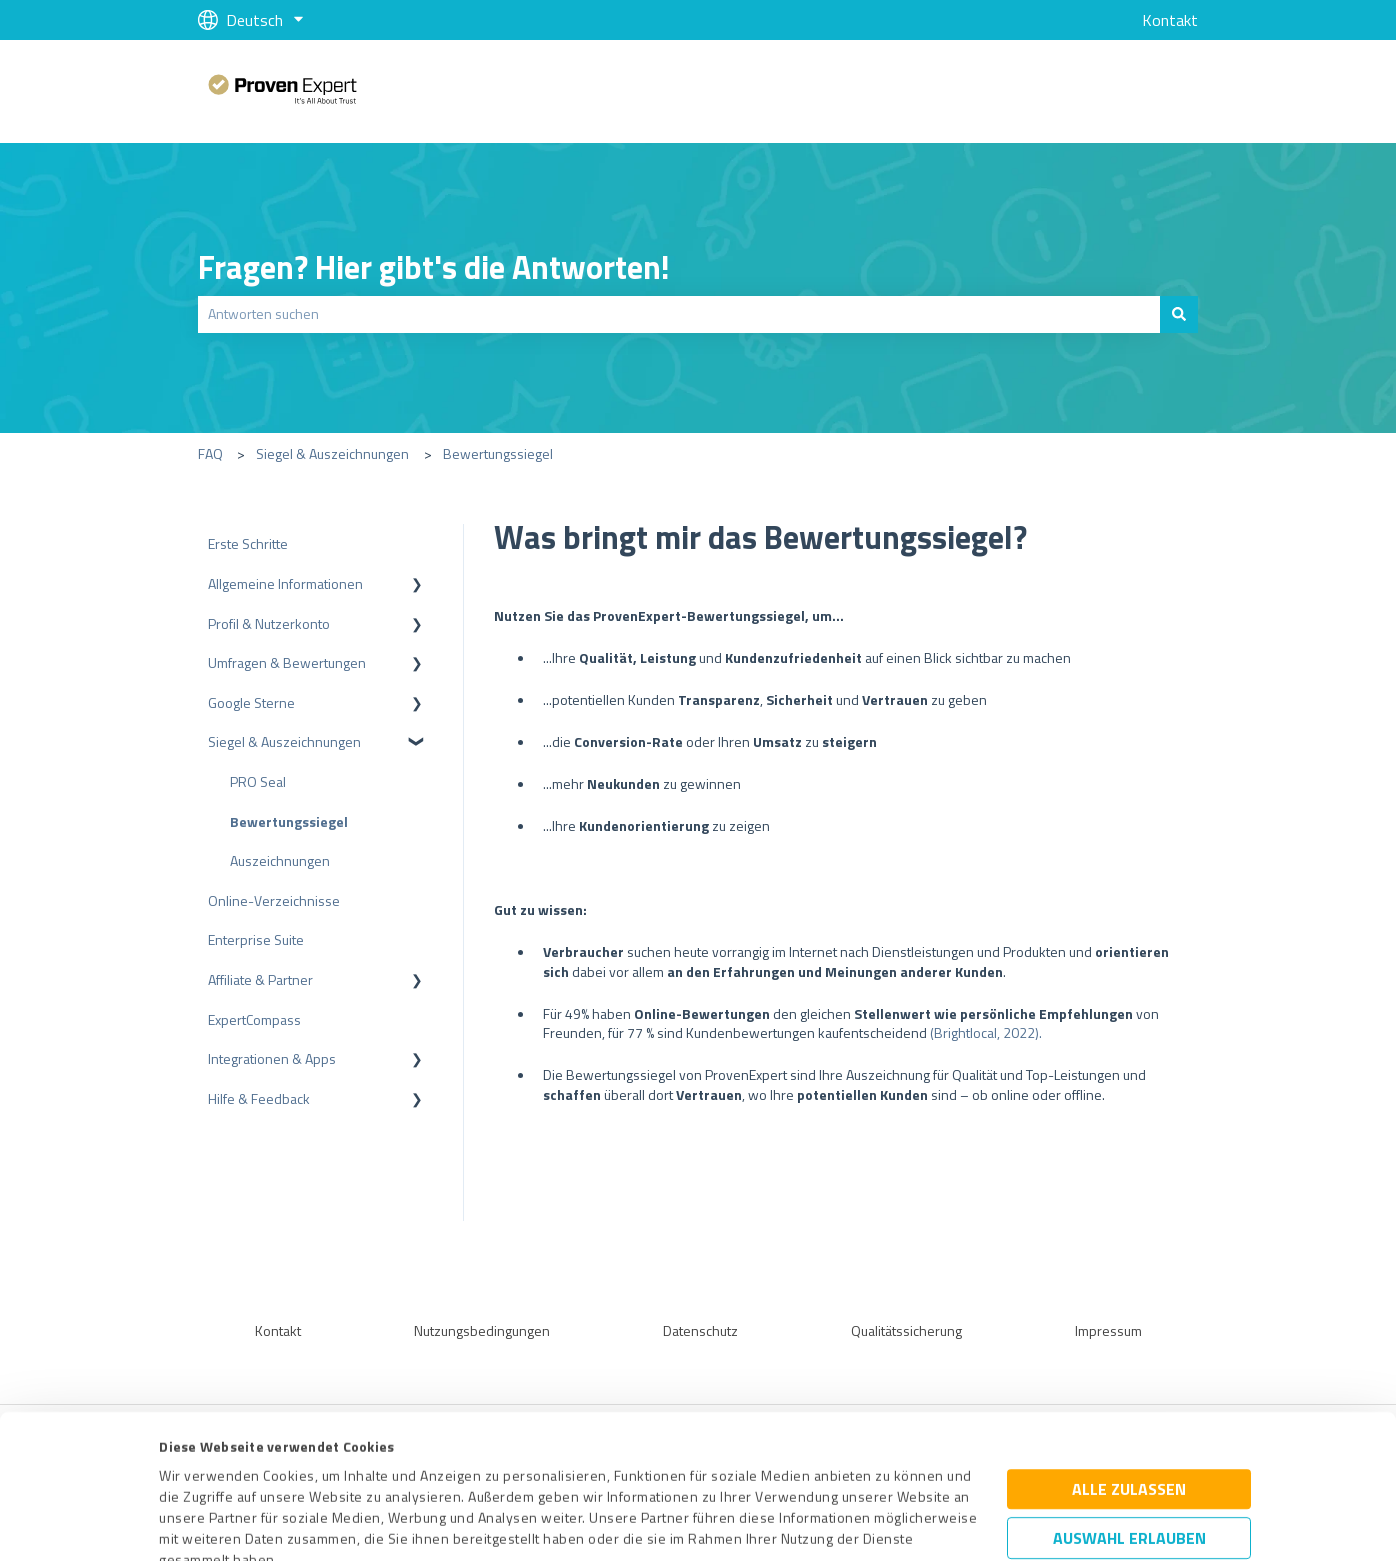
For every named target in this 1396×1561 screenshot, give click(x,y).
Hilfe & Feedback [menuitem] (259, 1098)
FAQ (210, 453)
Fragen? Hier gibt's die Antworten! (434, 267)
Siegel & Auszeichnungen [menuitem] (284, 741)
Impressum (195, 1467)
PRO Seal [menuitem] (258, 781)
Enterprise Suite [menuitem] (256, 939)
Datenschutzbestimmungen (329, 1467)
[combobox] (679, 314)
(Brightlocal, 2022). (986, 1032)
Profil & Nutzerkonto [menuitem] (269, 623)
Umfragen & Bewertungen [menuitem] (287, 662)
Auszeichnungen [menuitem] (280, 860)
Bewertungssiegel (498, 453)
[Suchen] (1179, 314)
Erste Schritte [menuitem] (248, 543)
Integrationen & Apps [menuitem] (272, 1058)
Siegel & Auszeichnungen (332, 453)
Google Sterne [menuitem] (251, 702)
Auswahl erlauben (1129, 1404)
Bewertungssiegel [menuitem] (289, 821)
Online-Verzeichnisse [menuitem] (274, 900)
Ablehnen (1129, 1466)
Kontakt (1170, 20)
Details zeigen (868, 1523)
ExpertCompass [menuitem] (254, 1019)
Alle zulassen (1129, 1355)
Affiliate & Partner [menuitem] (260, 979)
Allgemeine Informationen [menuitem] (285, 583)
